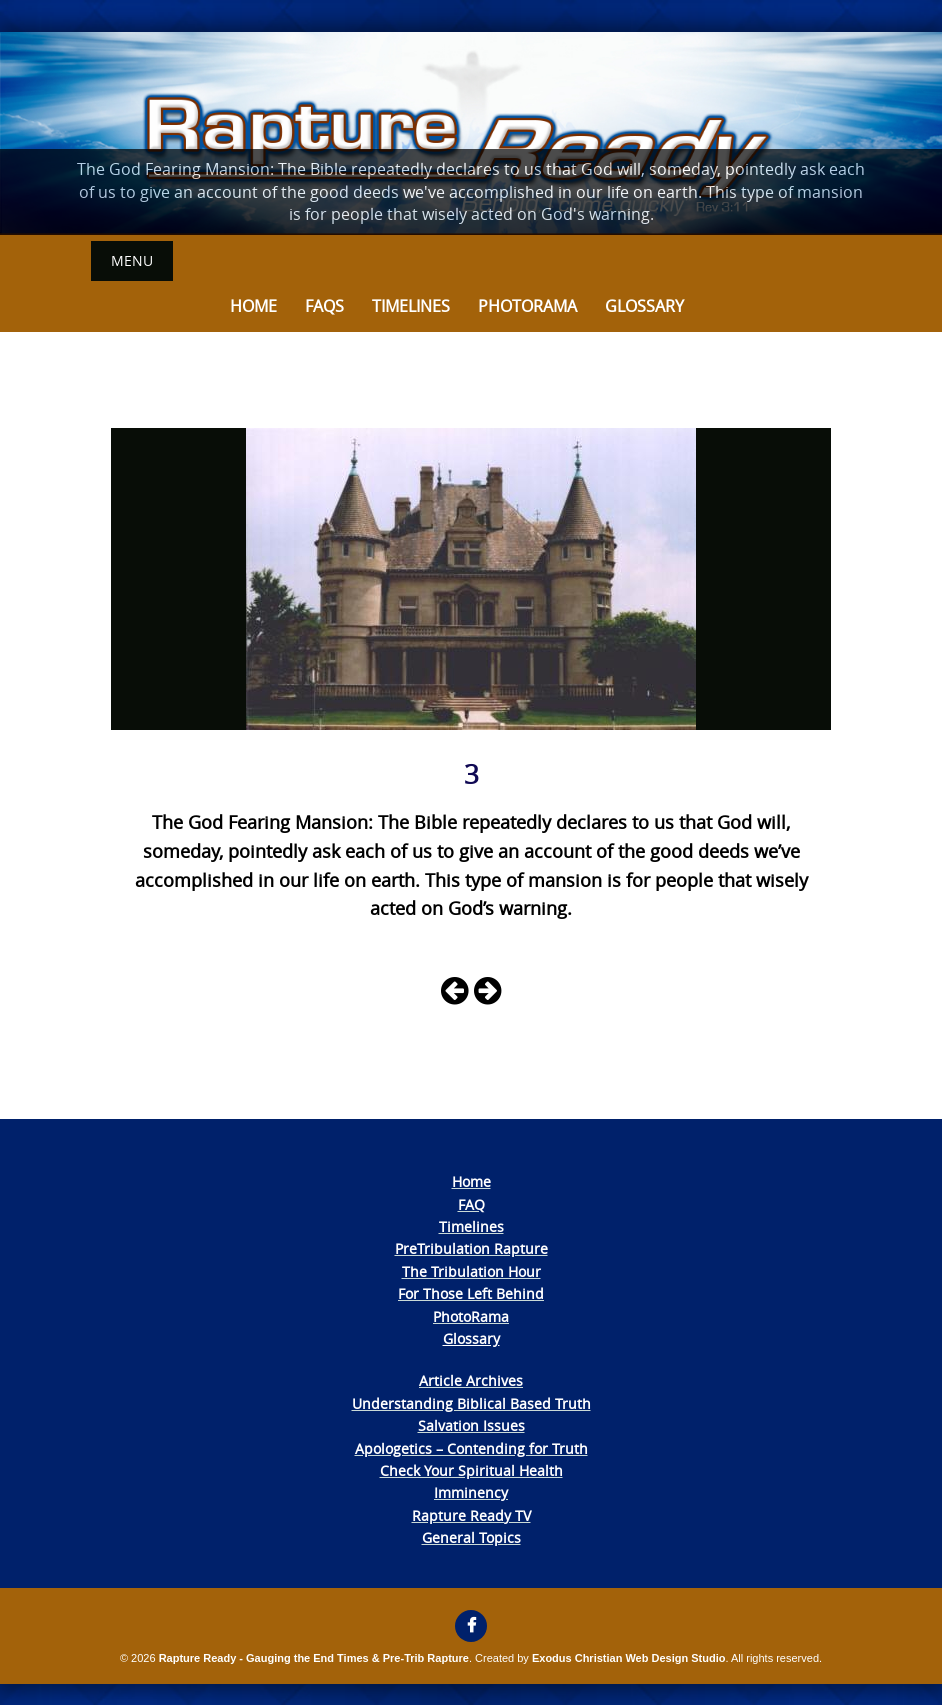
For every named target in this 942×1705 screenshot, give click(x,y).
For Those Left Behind (471, 1293)
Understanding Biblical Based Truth (471, 1403)
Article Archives (471, 1380)
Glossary (644, 306)
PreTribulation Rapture (471, 1248)
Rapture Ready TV (471, 1515)
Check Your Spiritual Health (471, 1470)
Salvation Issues (471, 1425)
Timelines (411, 306)
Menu (132, 260)
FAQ (471, 1204)
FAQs (324, 306)
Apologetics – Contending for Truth (471, 1448)
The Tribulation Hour (471, 1271)
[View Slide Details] (471, 133)
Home (253, 306)
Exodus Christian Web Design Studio (629, 1658)
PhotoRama (471, 1316)
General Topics (471, 1537)
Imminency (471, 1492)
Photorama (527, 306)
